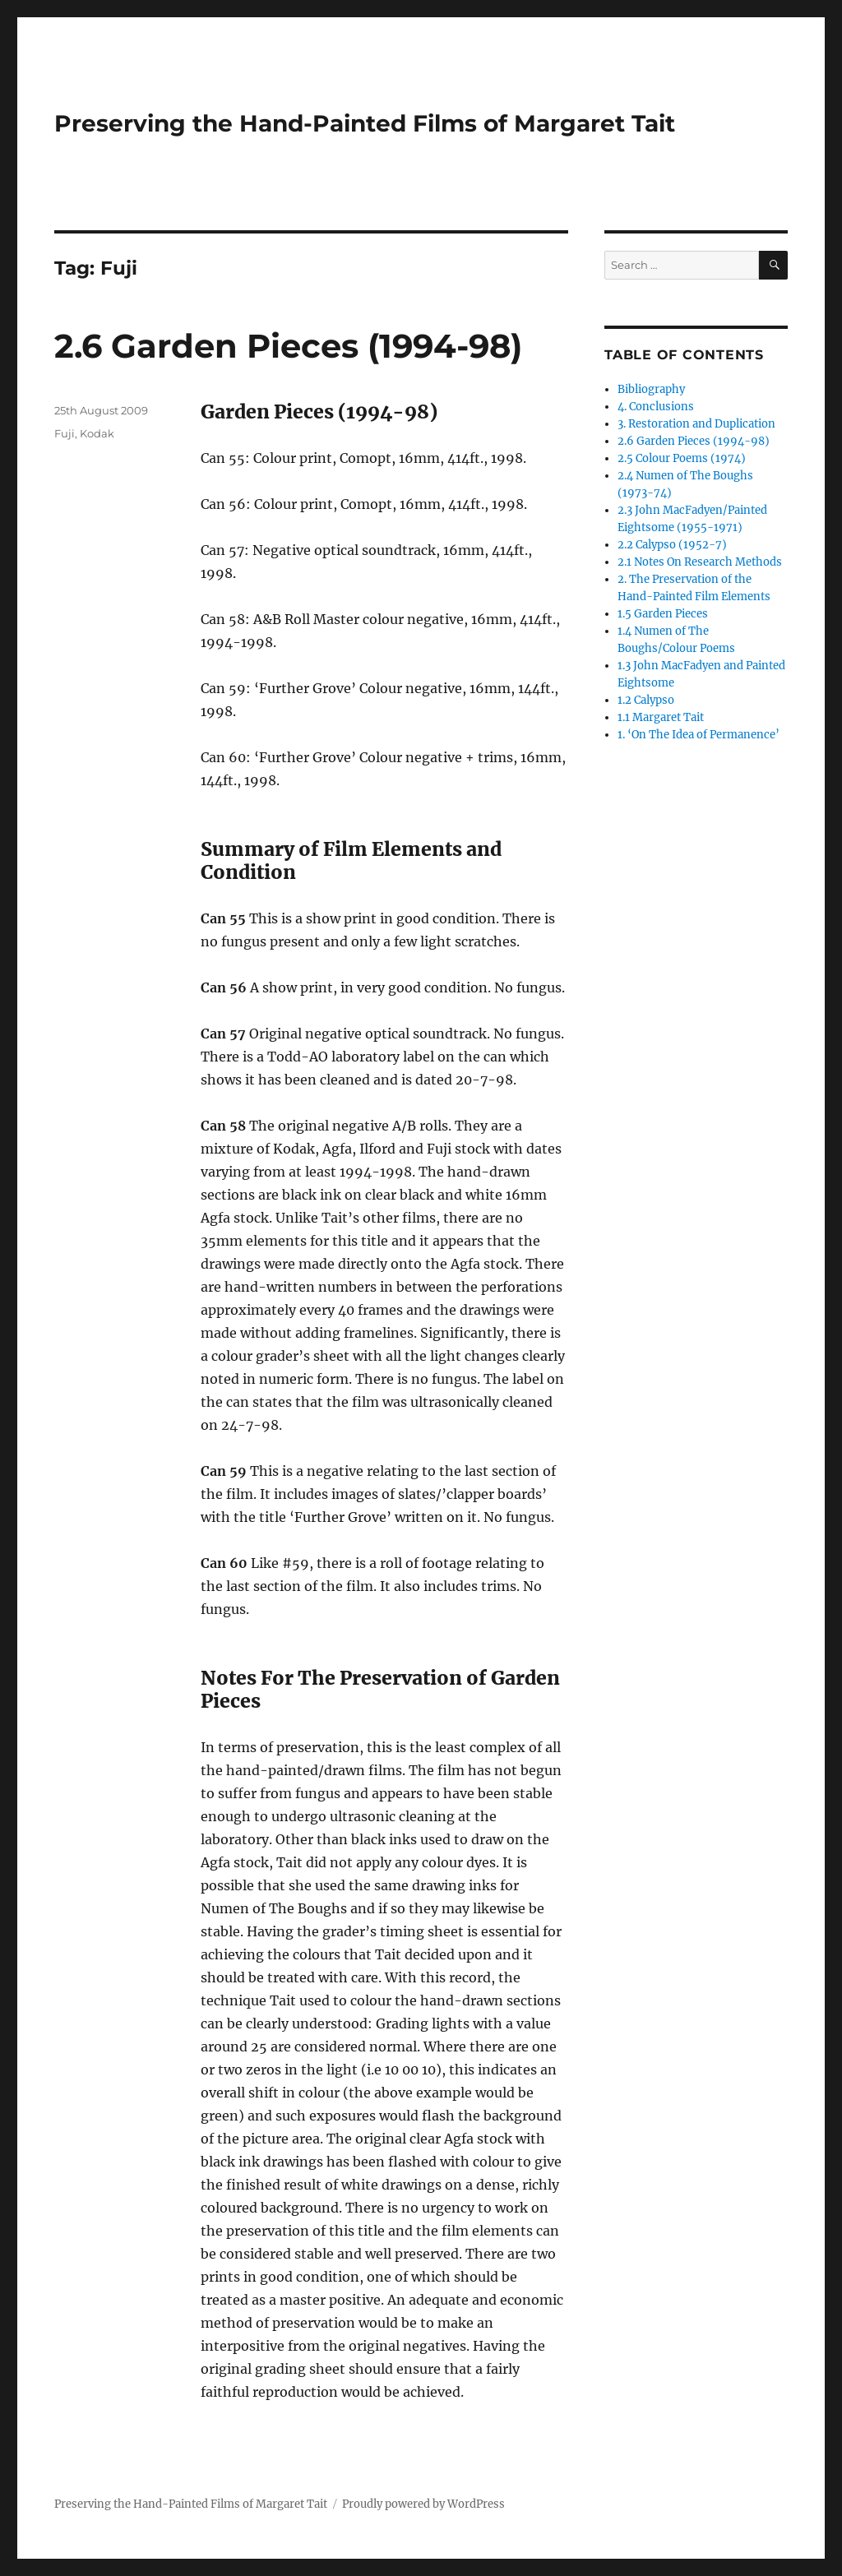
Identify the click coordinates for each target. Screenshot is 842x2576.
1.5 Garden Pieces (663, 614)
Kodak (97, 433)
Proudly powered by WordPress (423, 2504)
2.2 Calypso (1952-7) (672, 545)
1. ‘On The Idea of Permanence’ (699, 735)
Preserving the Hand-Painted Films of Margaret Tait (364, 123)
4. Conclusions (656, 407)
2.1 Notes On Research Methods (700, 562)
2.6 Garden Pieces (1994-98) (288, 346)
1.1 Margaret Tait (661, 717)
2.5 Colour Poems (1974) (682, 458)
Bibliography (651, 389)
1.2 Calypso (646, 700)
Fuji (64, 433)
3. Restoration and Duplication (696, 424)
